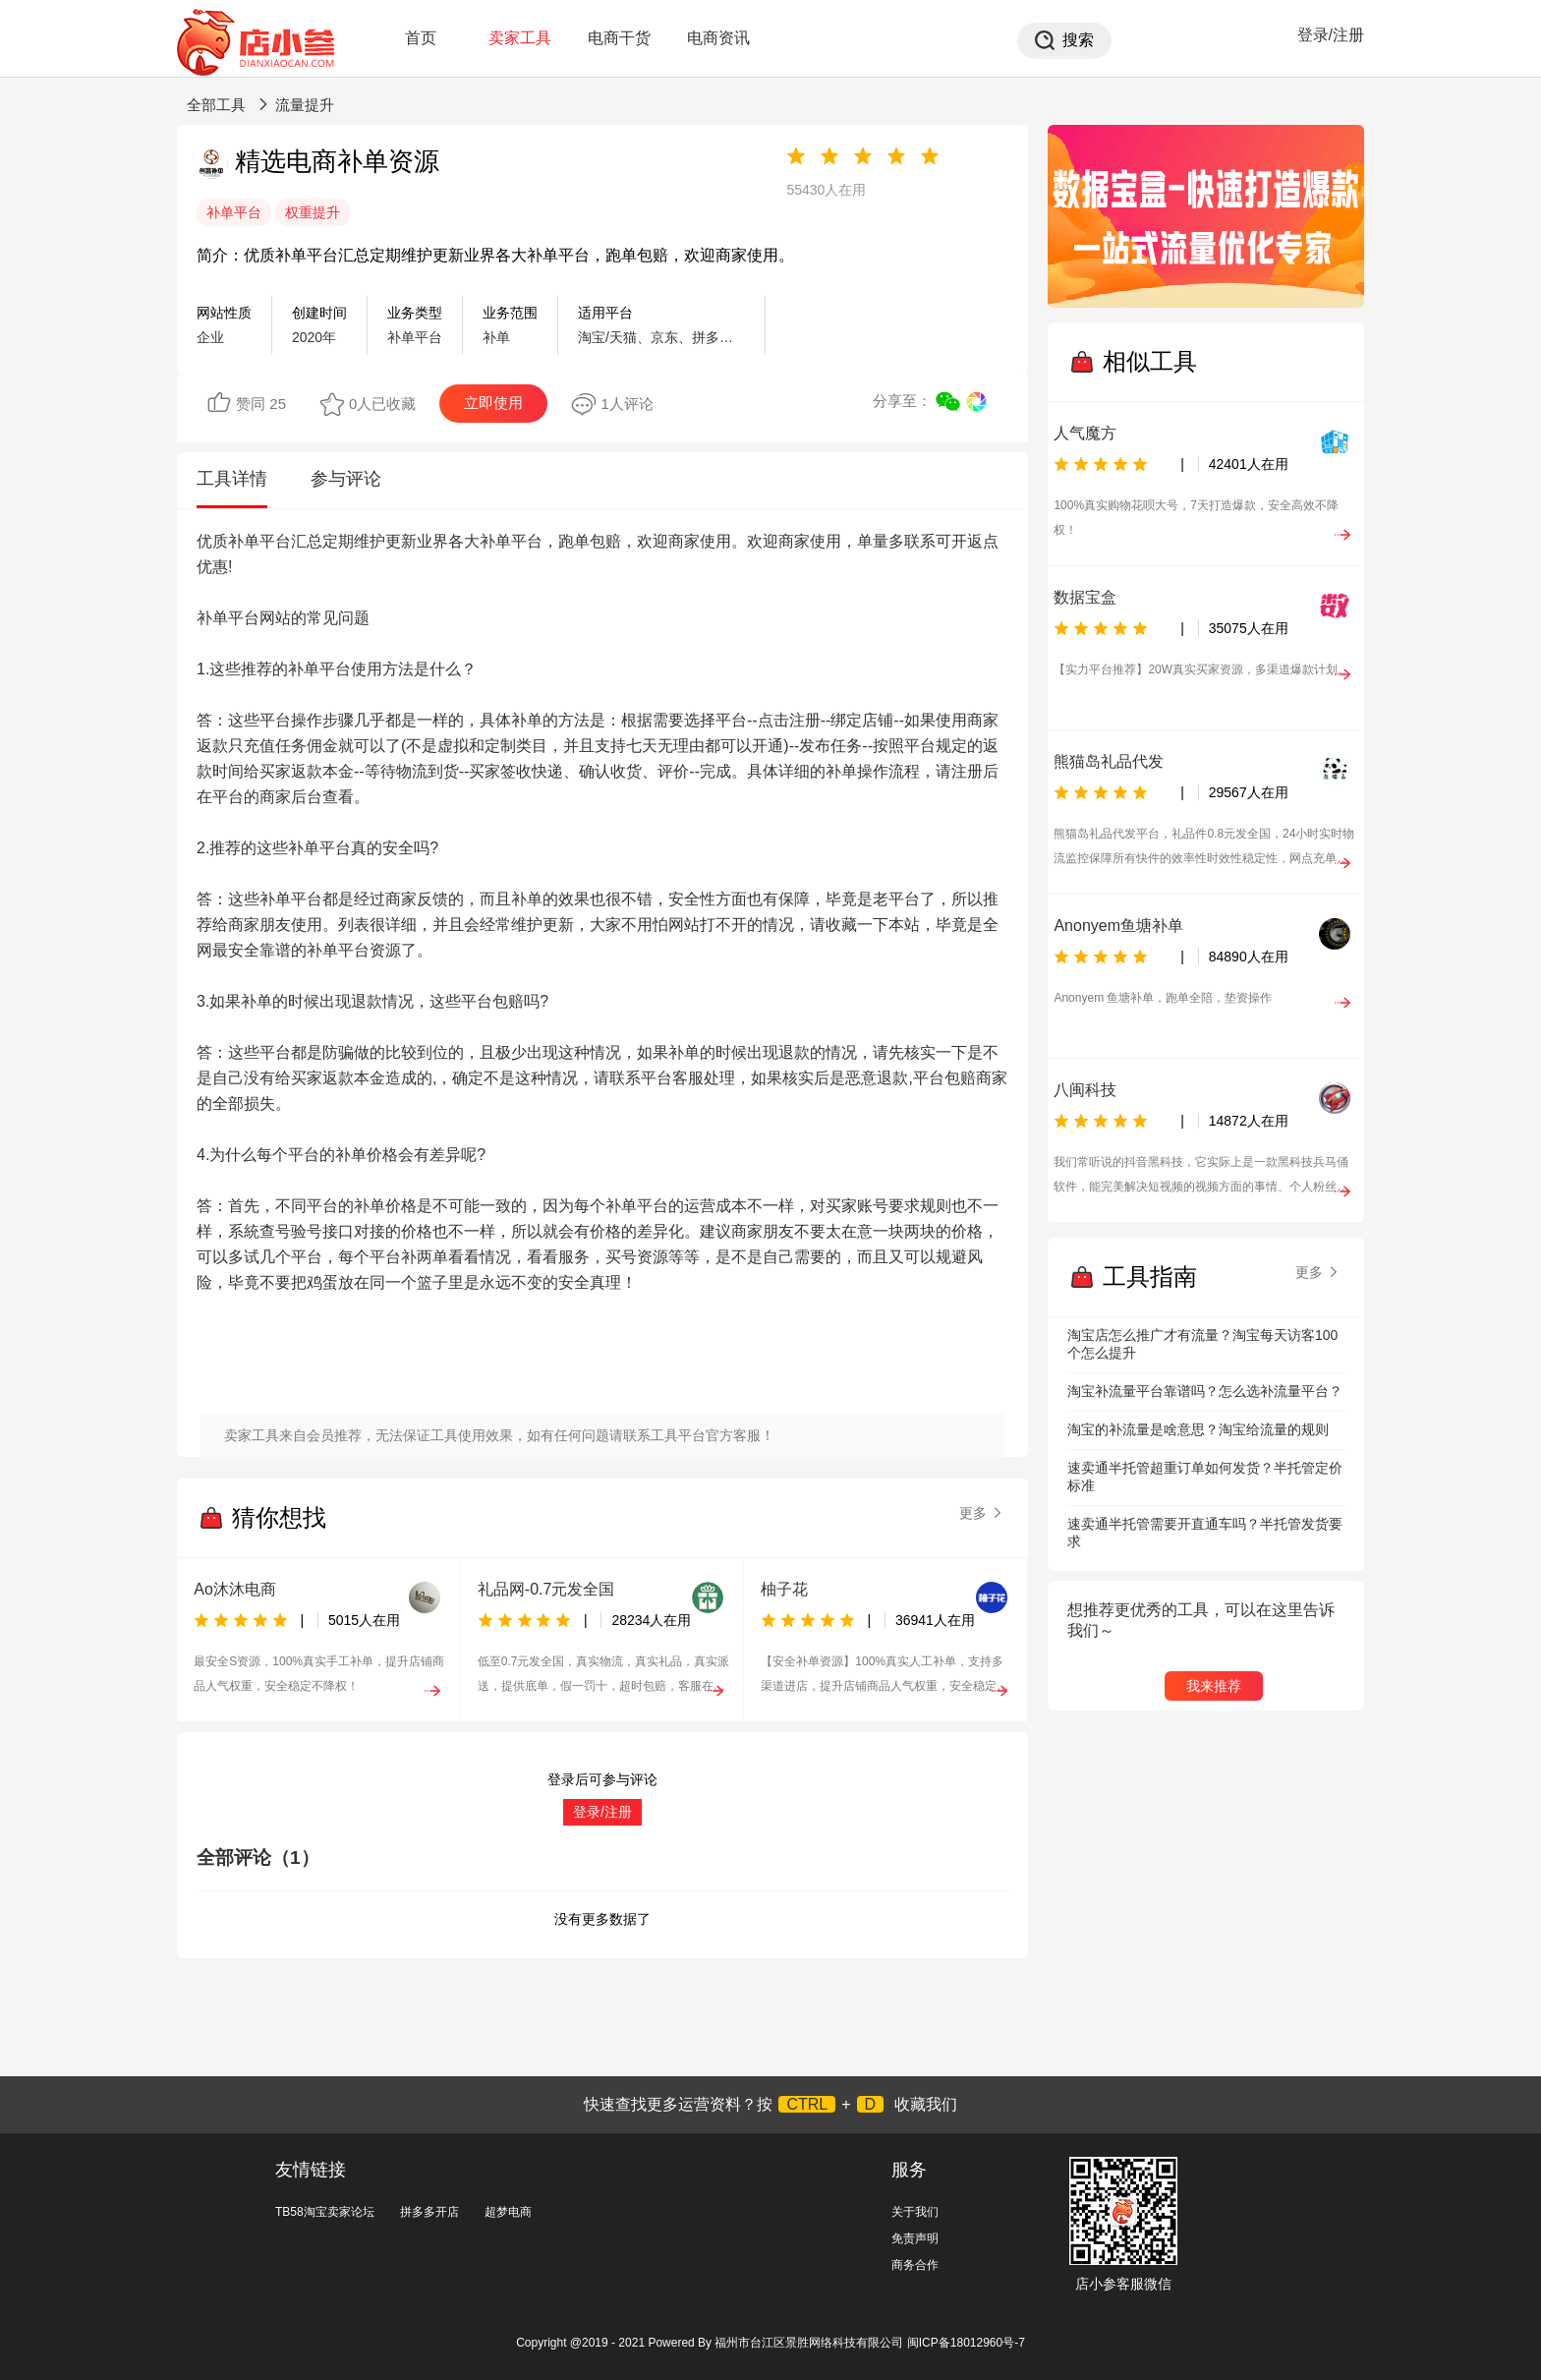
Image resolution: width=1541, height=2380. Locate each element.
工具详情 (232, 479)
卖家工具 (519, 37)
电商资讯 (718, 37)
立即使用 (493, 402)
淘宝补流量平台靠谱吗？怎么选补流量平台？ (1204, 1391)
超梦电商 (508, 2212)
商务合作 (915, 2265)
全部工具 (216, 104)
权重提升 (312, 212)
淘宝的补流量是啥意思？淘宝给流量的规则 (1198, 1429)
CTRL (807, 2104)
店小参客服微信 (1123, 2284)
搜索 (1078, 39)
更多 (981, 1513)
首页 (420, 37)
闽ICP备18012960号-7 (966, 2343)
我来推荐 (1213, 1686)
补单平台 (233, 212)
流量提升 (304, 104)
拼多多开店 (429, 2212)
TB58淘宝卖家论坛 (324, 2212)
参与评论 (346, 479)
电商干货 (619, 37)
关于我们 (915, 2212)
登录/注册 (1330, 35)
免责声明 (915, 2238)
